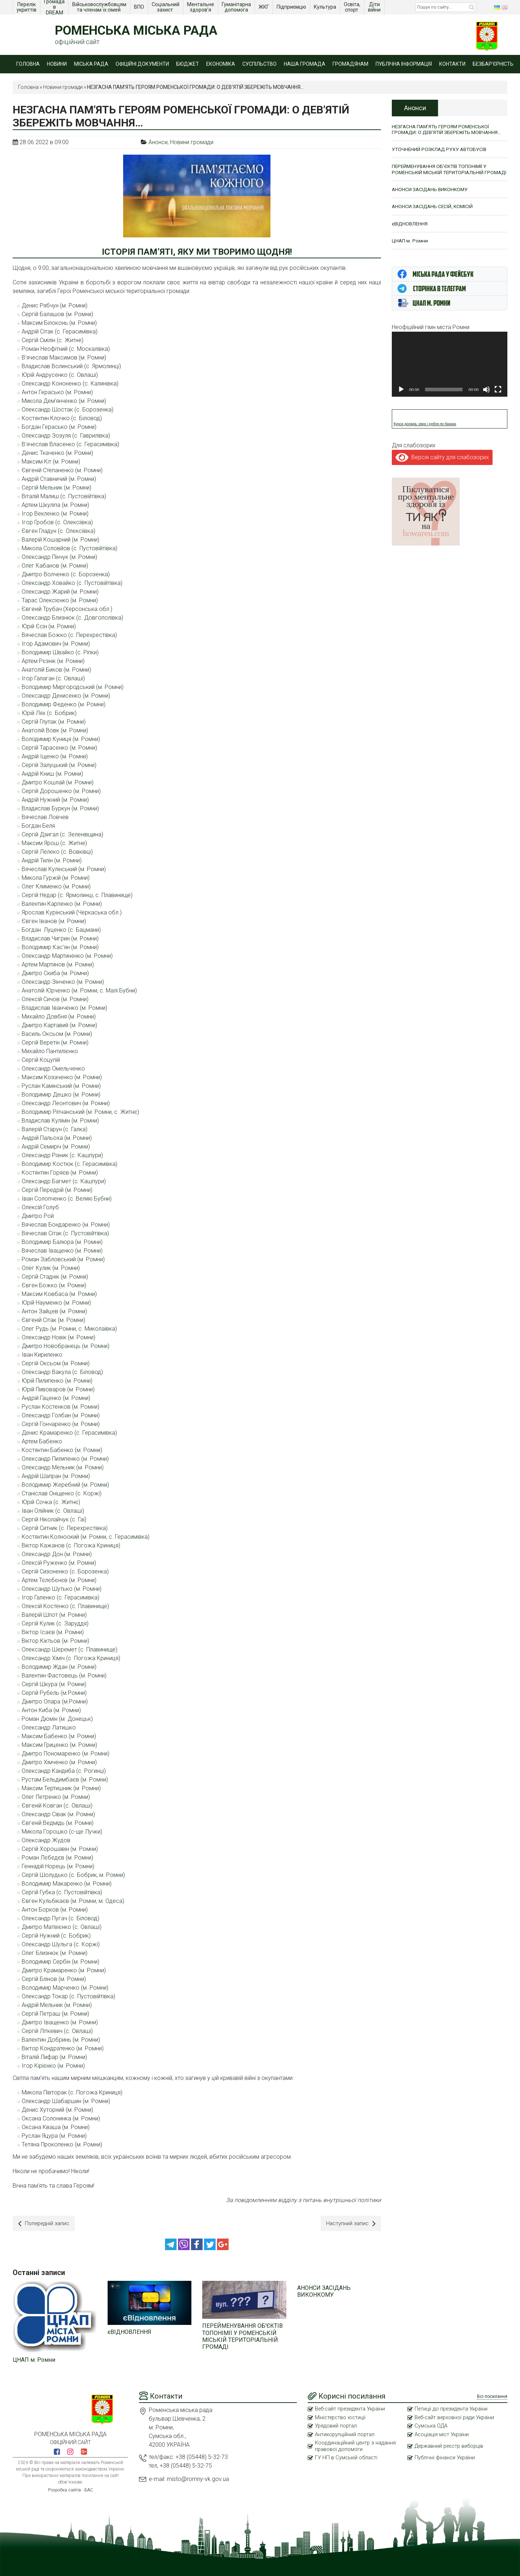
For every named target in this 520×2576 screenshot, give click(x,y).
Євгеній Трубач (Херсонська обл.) (67, 609)
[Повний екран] (498, 398)
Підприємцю (292, 7)
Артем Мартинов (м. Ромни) (58, 964)
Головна (28, 64)
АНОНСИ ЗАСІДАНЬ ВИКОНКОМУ (324, 2290)
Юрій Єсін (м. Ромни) (49, 626)
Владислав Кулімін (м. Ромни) (60, 1120)
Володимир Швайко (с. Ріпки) (60, 652)
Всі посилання (492, 2395)
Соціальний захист (166, 7)
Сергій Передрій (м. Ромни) (57, 1189)
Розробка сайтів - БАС (70, 2488)
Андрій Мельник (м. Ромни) (57, 2005)
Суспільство (259, 64)
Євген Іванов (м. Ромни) (54, 921)
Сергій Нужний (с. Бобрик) (56, 1935)
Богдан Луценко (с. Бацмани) (61, 929)
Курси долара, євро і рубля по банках (425, 433)
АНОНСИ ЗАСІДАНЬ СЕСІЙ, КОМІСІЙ (433, 213)
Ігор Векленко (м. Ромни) (55, 513)
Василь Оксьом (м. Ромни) (57, 1033)
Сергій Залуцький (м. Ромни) (59, 765)
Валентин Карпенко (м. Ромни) (62, 903)
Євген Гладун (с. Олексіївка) (58, 530)
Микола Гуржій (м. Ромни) (56, 877)
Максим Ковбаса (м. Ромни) (59, 1294)
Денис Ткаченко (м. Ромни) (57, 452)
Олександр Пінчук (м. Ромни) (59, 556)
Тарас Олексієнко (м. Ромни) (60, 600)
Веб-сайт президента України (352, 2407)
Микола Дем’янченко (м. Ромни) (64, 400)
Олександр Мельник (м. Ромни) (63, 1467)
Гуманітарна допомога (237, 7)
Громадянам (350, 64)
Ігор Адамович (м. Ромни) (56, 643)
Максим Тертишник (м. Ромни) (61, 1788)
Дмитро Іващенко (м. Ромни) (60, 2022)
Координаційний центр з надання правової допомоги (356, 2445)
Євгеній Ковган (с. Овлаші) (57, 1805)
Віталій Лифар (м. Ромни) (54, 2057)
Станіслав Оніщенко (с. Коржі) (61, 1493)
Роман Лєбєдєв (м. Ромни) (57, 1857)
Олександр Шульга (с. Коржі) (61, 1944)
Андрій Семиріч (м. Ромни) (56, 1146)
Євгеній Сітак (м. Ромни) (53, 1320)
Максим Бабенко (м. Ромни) (59, 1736)
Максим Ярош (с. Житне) (54, 843)
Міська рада (91, 64)
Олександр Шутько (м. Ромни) (61, 1588)
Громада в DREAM (55, 7)
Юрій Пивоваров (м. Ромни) (58, 1389)
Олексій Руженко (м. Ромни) (59, 1562)
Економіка (220, 64)
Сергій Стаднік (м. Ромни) (55, 1276)
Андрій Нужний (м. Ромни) (55, 799)
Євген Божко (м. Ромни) (54, 1285)
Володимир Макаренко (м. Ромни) (67, 1883)
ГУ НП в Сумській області (347, 2457)
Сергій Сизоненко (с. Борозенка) (65, 1571)
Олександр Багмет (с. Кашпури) (64, 1181)
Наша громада (304, 64)
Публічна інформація (404, 64)
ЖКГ (264, 7)
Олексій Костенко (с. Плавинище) (65, 1606)
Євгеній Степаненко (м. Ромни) (62, 470)
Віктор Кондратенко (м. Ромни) (63, 2048)
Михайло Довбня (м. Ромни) (59, 1016)
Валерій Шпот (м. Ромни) (54, 1614)
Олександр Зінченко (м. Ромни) (63, 981)
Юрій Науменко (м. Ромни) (56, 1302)
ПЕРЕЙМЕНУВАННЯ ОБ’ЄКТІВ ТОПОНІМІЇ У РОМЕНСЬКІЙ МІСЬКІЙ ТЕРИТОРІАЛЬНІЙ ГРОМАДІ (242, 2335)
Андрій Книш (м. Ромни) (52, 773)
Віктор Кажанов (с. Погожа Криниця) (71, 1545)
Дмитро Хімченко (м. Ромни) (59, 1762)
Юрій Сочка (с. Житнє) (51, 1502)
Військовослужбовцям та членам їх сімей (99, 7)
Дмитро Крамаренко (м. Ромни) (64, 1970)
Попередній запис (45, 2223)
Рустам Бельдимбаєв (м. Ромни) (65, 1779)
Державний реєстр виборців (451, 2445)
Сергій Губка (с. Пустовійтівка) (62, 1892)
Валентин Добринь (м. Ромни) (61, 2039)
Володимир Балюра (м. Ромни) (62, 1242)
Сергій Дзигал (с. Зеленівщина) (62, 834)
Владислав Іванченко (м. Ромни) (64, 1007)
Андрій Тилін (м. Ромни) (52, 860)
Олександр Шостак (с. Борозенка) (67, 409)
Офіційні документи (142, 64)
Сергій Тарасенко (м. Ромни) (59, 747)
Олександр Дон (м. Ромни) (57, 1554)
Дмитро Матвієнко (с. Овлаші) (61, 1927)
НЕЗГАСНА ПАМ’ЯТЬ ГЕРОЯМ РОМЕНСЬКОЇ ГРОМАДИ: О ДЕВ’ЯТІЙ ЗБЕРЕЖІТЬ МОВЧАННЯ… (449, 129)
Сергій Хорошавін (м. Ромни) (60, 1848)
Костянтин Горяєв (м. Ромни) (60, 1172)
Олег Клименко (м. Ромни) (56, 886)
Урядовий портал (336, 2425)
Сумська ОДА (431, 2425)
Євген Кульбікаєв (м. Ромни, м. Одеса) (73, 1900)
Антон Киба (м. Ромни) (51, 1710)
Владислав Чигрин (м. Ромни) (60, 938)
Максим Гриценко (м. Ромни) (59, 1744)
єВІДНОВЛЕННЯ (129, 2330)
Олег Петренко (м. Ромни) (56, 1796)
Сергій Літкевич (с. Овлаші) (57, 2031)
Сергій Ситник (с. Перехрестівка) (65, 1528)
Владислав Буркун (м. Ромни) (60, 808)
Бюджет (187, 64)
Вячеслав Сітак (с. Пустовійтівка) (65, 1233)
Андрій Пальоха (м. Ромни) (57, 1137)
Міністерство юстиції (341, 2416)
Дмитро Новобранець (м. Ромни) (65, 1346)
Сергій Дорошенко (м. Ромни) (61, 791)
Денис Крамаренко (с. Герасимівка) (69, 1432)
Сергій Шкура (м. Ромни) (54, 1684)
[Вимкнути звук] (486, 398)
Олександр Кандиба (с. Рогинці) (64, 1770)
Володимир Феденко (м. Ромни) (63, 704)
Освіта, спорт (352, 7)
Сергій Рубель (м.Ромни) (54, 1692)
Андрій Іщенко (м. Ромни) (55, 756)
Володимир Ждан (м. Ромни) (59, 1666)
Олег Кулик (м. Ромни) (51, 1268)
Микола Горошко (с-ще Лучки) (62, 1831)
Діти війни (375, 7)
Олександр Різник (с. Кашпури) (62, 1155)
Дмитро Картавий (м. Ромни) (59, 1025)
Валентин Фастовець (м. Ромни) (64, 1675)
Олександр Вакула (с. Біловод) (62, 1372)
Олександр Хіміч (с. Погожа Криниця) (71, 1658)
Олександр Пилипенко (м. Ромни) (65, 1458)
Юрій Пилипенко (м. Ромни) (57, 1380)
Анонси (158, 142)
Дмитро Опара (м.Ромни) (55, 1701)
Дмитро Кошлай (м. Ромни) (58, 782)
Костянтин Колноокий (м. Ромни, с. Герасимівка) (86, 1536)
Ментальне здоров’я (201, 7)
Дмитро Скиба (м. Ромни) (55, 973)
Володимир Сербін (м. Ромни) (60, 1961)
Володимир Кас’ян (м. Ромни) (60, 947)
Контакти (452, 64)
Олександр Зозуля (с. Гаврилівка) (66, 435)
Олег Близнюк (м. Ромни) (54, 1953)
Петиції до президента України (453, 2407)
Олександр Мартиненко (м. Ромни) (67, 955)
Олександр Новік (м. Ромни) (58, 1337)
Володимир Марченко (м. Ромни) (65, 1987)
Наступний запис (350, 2223)
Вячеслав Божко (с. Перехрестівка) (69, 635)
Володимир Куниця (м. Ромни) (61, 739)
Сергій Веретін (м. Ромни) (55, 1042)
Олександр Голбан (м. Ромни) (61, 1415)
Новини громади (63, 87)
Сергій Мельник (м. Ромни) (56, 487)
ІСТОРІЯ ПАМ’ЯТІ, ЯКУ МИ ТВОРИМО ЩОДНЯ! (197, 252)
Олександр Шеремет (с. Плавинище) (69, 1649)
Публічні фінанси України (445, 2457)
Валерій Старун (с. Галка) (54, 1129)
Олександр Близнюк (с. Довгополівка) (72, 617)
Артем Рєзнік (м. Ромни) (53, 661)
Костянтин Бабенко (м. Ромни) (62, 1450)
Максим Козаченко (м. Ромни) (62, 1077)
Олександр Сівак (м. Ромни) (58, 1814)
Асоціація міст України (443, 2433)
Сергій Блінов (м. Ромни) (54, 1979)
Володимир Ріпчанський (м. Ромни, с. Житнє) (80, 1111)
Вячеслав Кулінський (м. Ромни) (64, 869)
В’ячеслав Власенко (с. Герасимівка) (70, 444)
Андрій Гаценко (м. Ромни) (56, 1398)
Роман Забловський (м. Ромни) (63, 1259)
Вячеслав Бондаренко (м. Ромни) (66, 1224)
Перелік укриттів (27, 7)
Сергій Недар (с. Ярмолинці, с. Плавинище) (77, 895)
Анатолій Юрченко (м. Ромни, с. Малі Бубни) (79, 990)
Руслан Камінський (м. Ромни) (61, 1085)
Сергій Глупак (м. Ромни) (54, 721)
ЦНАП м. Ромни (34, 2358)
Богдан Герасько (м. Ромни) (59, 426)
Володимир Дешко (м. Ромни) (61, 1094)
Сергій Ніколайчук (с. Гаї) (54, 1519)
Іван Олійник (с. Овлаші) (53, 1510)
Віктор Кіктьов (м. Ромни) (55, 1640)
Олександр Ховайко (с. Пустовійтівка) (72, 583)
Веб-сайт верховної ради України (456, 2416)
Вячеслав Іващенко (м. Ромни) (62, 1250)
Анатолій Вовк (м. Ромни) (55, 730)
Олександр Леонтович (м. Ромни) (66, 1103)
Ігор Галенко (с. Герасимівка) (60, 1597)
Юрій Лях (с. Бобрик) (49, 713)
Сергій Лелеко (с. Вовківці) (57, 851)
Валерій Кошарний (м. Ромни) (60, 539)
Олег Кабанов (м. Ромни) (55, 565)
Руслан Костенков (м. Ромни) (60, 1406)
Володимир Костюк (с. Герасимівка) (69, 1163)
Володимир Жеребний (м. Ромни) (65, 1484)
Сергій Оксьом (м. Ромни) (56, 1363)
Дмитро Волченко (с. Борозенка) (66, 574)
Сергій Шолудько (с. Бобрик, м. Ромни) (73, 1874)
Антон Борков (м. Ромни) (55, 1909)
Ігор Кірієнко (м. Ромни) (53, 2065)
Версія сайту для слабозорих (442, 465)
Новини (57, 64)
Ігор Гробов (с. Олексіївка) (57, 522)
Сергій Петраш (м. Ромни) (55, 2013)
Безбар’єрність (493, 64)
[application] (449, 372)
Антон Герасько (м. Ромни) (57, 392)
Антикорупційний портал (345, 2433)
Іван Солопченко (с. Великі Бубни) (67, 1198)
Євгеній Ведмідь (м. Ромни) (58, 1822)
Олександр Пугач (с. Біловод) (60, 1918)
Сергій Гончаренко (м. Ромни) (61, 1424)
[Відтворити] (401, 398)
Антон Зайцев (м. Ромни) (54, 1311)
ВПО (139, 7)
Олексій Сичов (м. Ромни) (55, 999)
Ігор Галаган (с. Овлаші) (53, 678)
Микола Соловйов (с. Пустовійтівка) (69, 548)
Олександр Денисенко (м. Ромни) (66, 695)
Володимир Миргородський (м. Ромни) (73, 687)
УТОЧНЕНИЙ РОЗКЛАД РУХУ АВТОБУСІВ (441, 149)
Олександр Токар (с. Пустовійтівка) (68, 1996)
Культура (325, 7)
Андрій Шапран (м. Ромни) (56, 1476)
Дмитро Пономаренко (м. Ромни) (65, 1753)
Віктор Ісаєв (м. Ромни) (53, 1632)
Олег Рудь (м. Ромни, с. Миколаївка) (69, 1328)
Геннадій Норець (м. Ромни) (58, 1866)
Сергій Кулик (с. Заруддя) (55, 1623)
